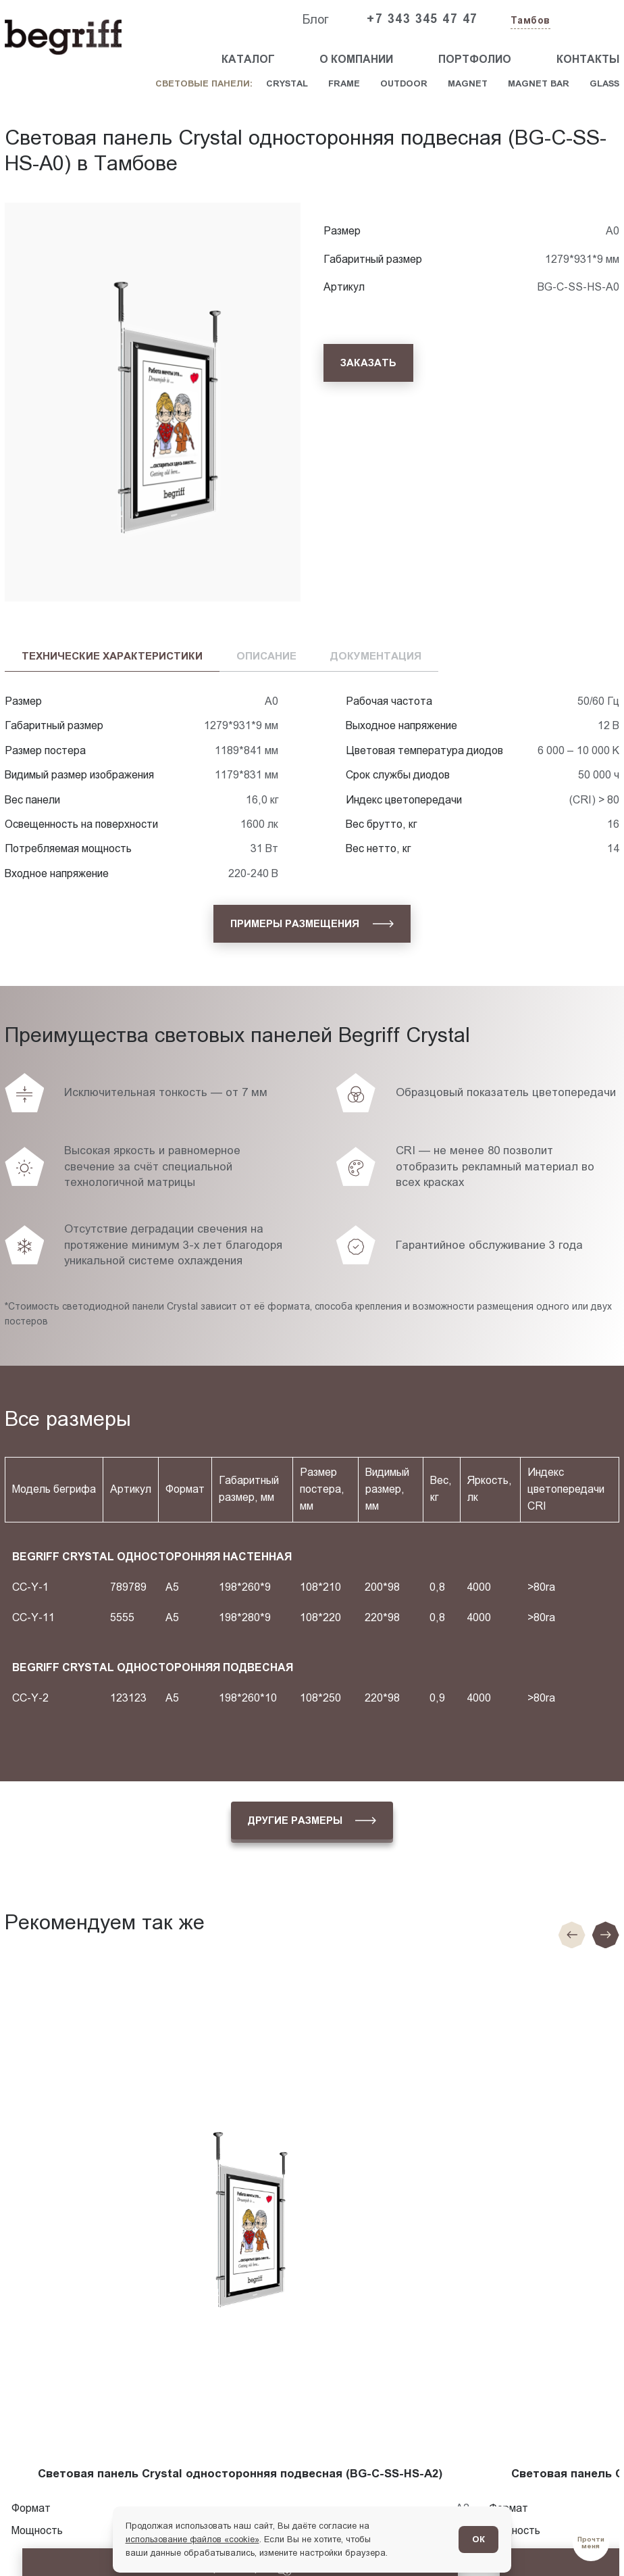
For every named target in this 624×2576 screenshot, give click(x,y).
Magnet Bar (538, 83)
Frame (344, 83)
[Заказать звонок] (588, 19)
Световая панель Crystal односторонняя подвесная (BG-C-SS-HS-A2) (240, 2473)
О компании (356, 59)
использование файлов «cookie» (192, 2539)
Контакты (587, 59)
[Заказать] (368, 363)
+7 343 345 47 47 (422, 19)
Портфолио (474, 59)
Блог (315, 19)
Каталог (248, 59)
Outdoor (403, 83)
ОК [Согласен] (478, 2539)
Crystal (287, 83)
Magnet (468, 83)
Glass (604, 83)
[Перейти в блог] (591, 2543)
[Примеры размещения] (311, 924)
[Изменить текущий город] (529, 21)
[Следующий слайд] (605, 1934)
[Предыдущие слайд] (572, 1934)
